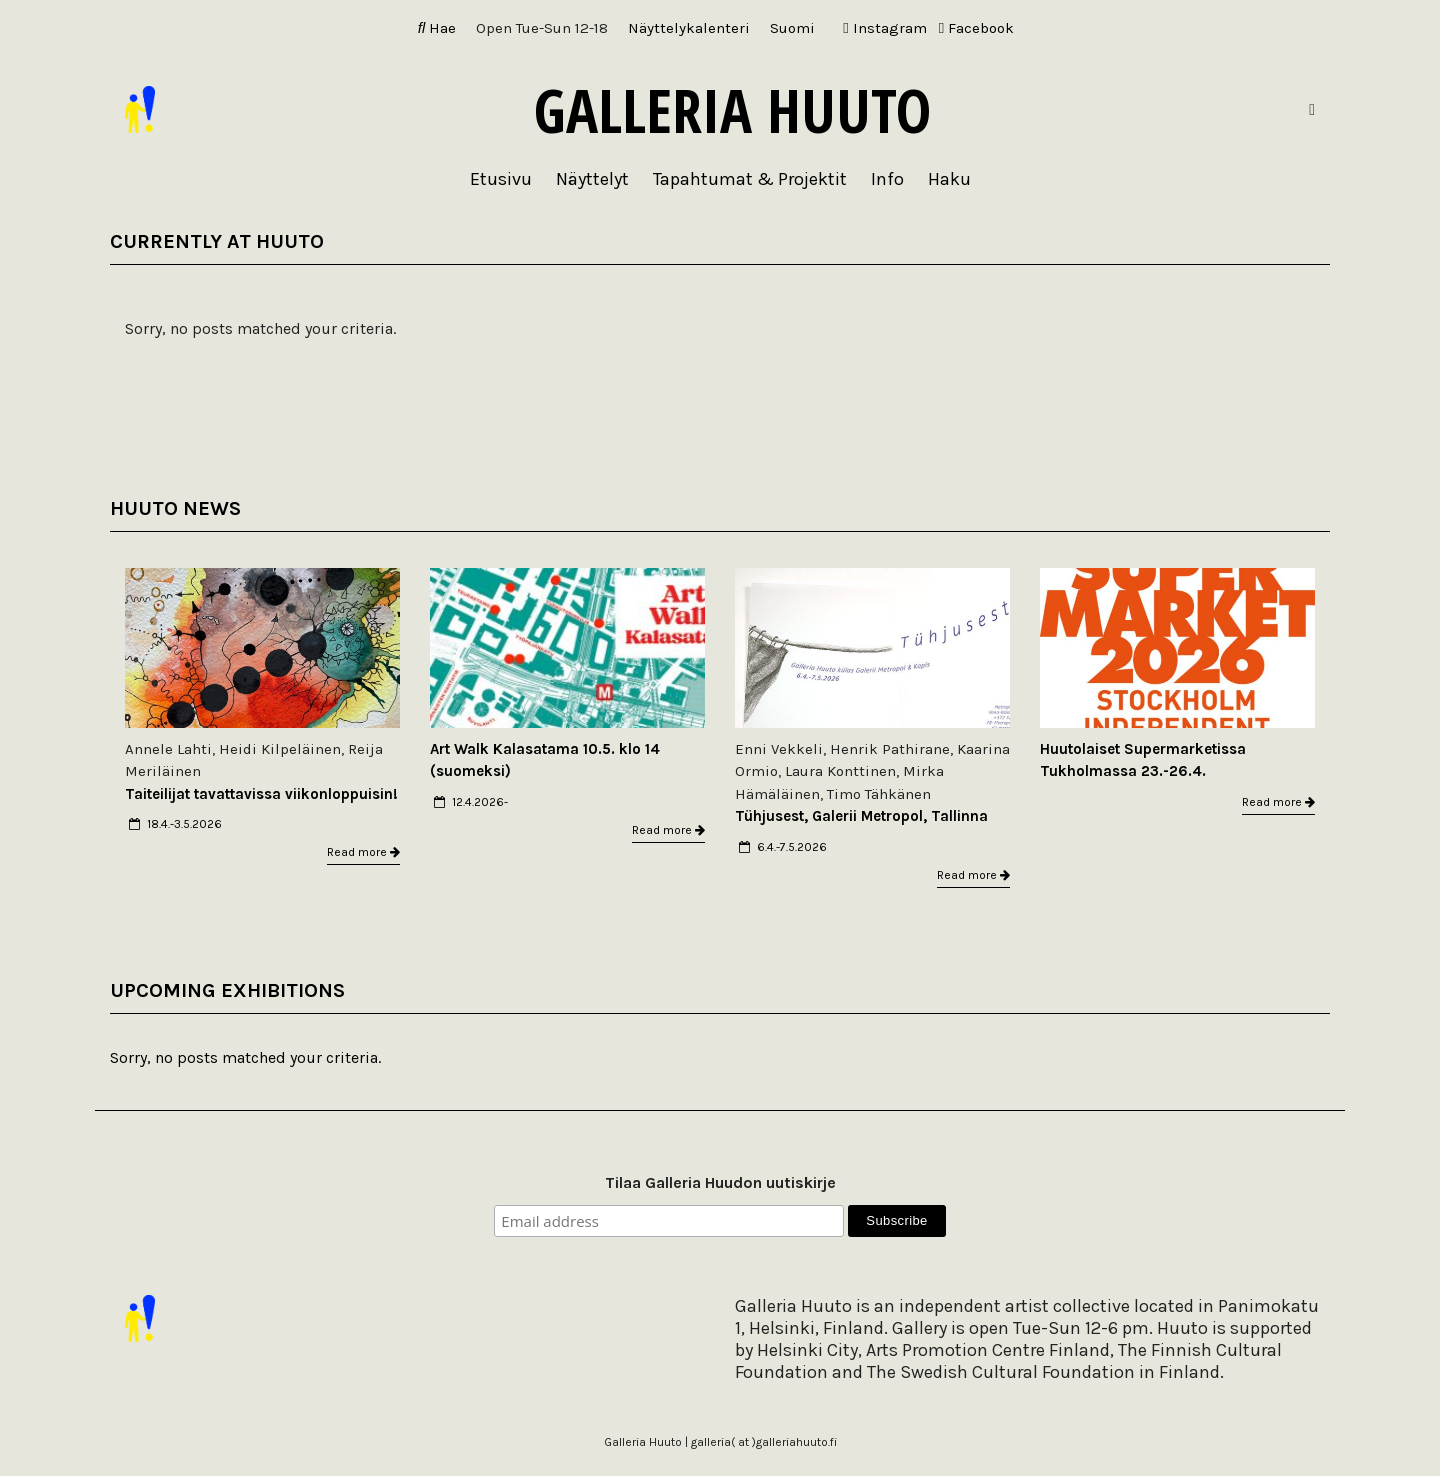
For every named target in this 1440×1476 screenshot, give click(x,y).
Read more (363, 852)
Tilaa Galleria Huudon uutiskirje (720, 1182)
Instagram (884, 28)
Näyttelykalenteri (689, 28)
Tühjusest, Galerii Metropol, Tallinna (861, 816)
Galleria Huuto (732, 110)
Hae (437, 28)
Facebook (976, 28)
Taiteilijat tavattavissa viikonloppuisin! (261, 794)
